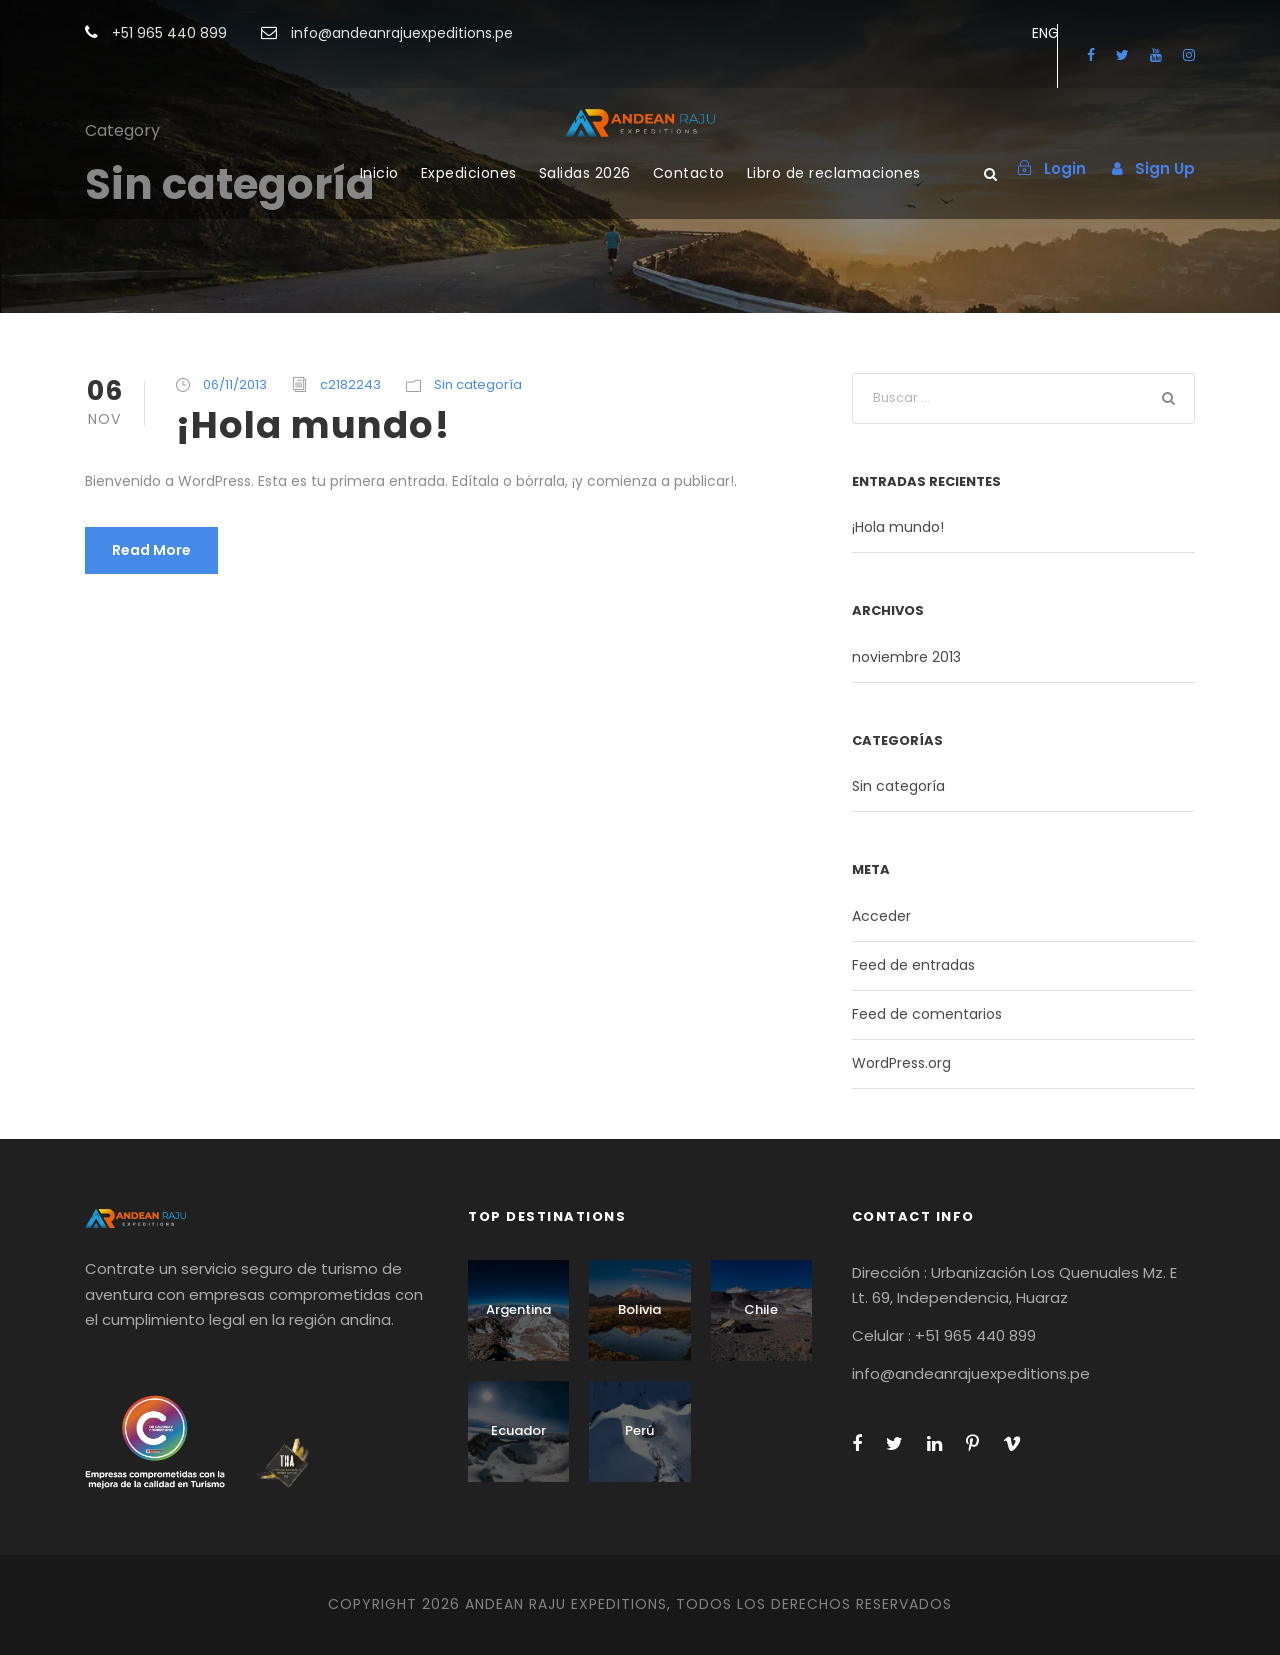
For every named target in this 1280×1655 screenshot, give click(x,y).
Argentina (518, 1309)
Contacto (689, 173)
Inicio (379, 173)
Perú (639, 1430)
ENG (1045, 33)
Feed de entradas (913, 965)
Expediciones (469, 173)
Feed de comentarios (927, 1014)
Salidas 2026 (585, 173)
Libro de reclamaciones (834, 173)
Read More (151, 550)
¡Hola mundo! (312, 425)
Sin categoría (478, 384)
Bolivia (639, 1309)
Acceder (881, 916)
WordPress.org (901, 1063)
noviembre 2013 (906, 657)
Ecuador (518, 1430)
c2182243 (350, 384)
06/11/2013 (235, 384)
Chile (761, 1309)
